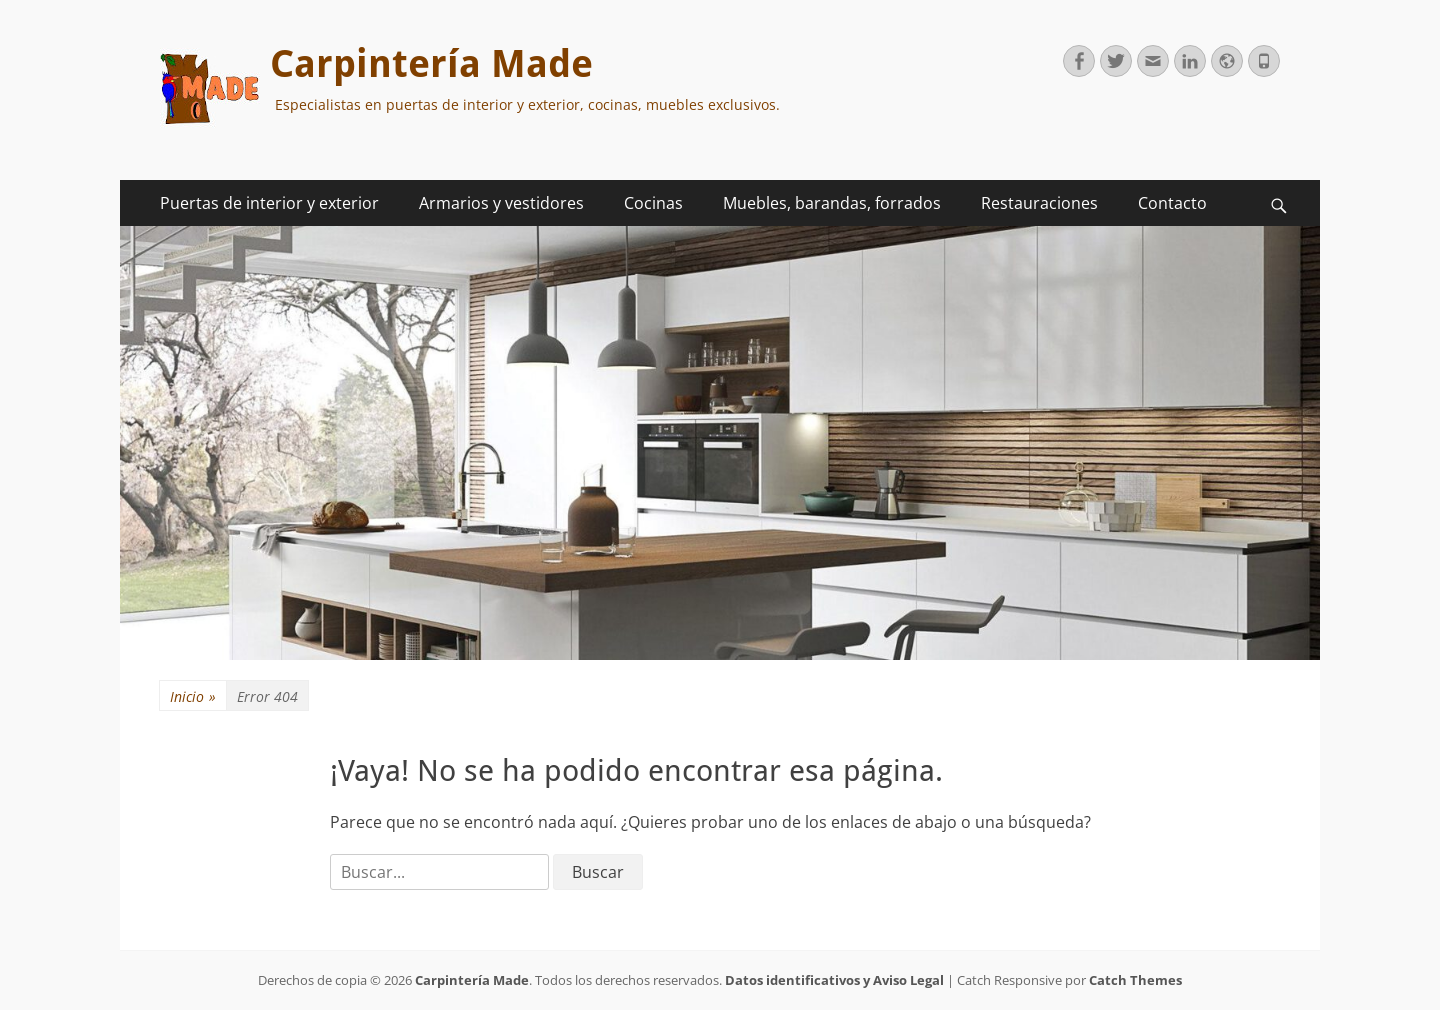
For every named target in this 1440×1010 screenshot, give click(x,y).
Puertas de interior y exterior (269, 203)
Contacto (1172, 203)
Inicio (193, 696)
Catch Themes (1135, 980)
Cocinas (653, 203)
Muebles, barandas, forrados (832, 203)
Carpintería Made (431, 64)
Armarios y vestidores (501, 203)
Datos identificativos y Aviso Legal (834, 980)
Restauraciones (1039, 203)
